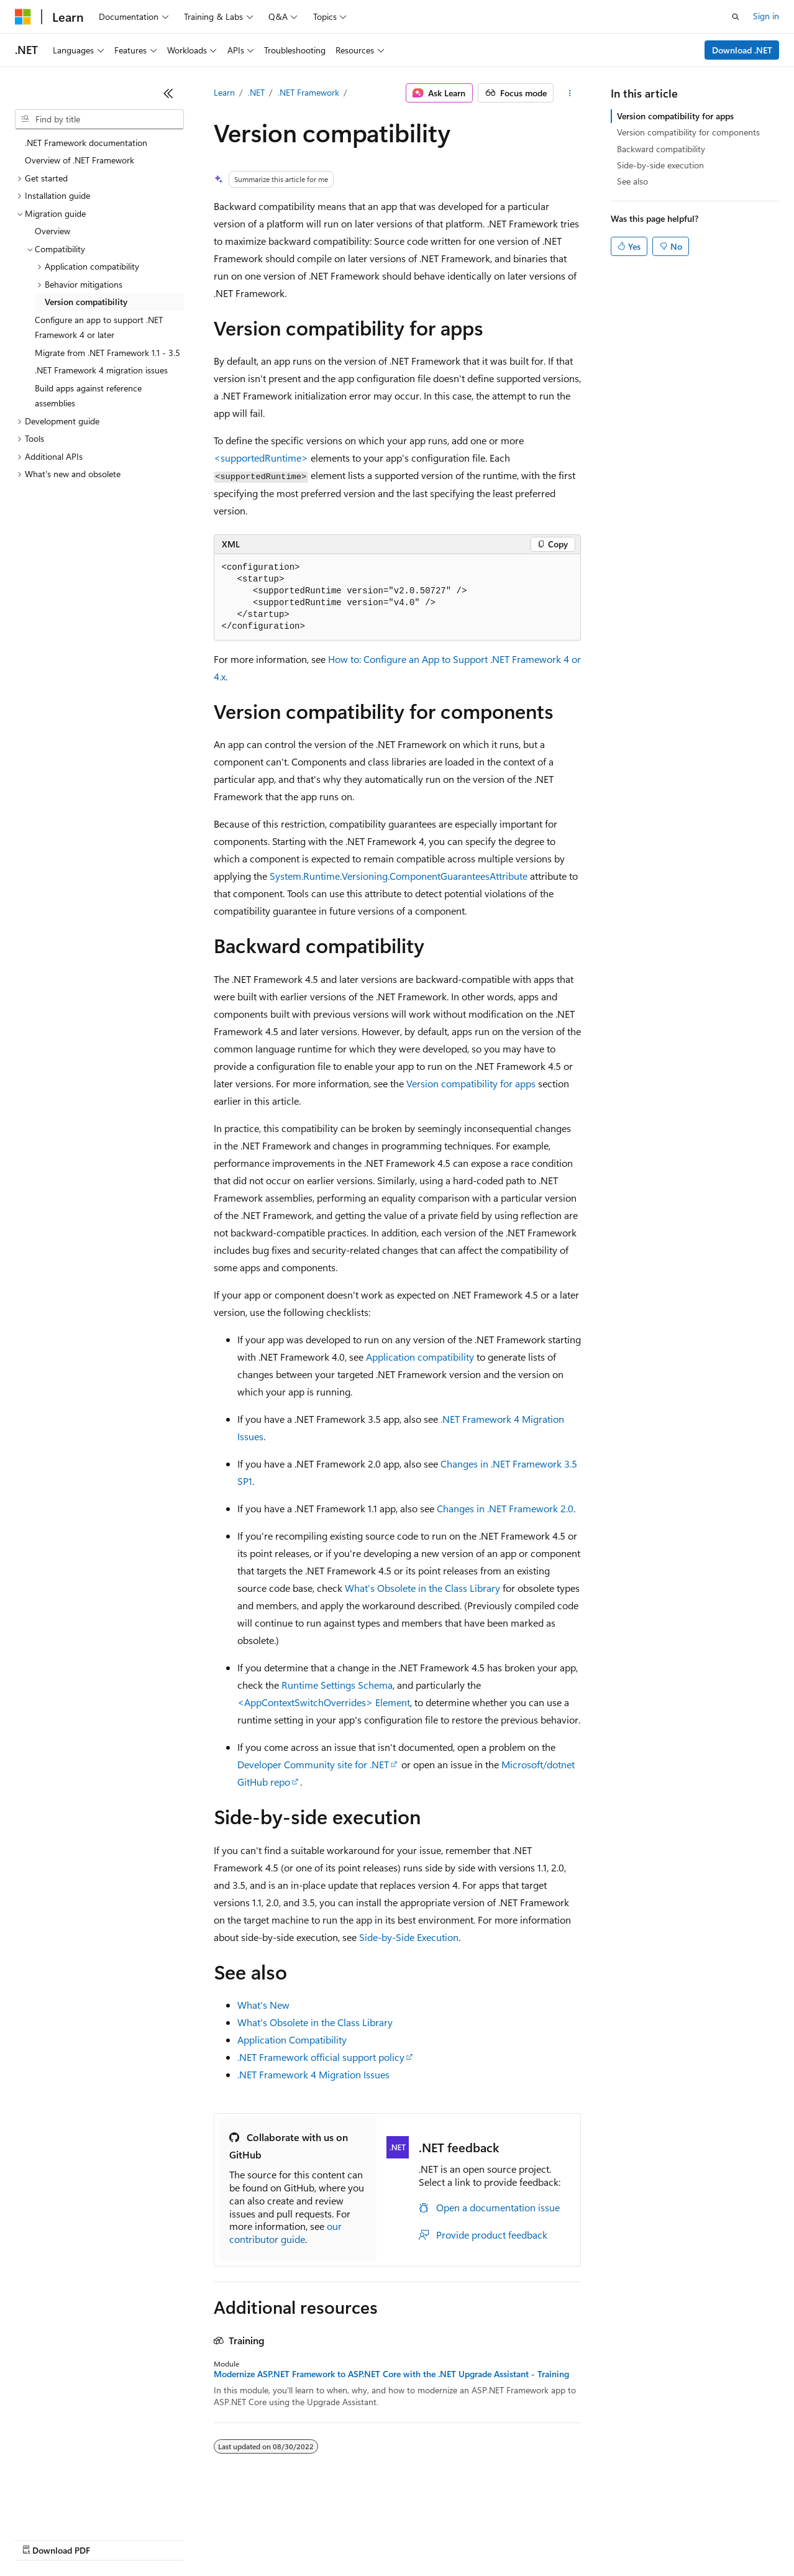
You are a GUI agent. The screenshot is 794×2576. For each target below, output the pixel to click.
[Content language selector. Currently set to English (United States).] (72, 2509)
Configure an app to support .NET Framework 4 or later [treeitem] (99, 327)
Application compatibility (420, 1356)
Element (323, 1702)
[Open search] (735, 17)
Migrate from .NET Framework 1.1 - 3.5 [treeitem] (107, 353)
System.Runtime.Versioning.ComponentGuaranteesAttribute (398, 875)
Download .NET (742, 50)
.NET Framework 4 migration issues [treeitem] (101, 370)
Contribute (222, 2538)
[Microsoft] (23, 17)
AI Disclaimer (40, 2538)
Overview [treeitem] (52, 231)
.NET (256, 92)
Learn (224, 92)
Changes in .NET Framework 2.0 (505, 1508)
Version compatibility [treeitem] (86, 302)
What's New (263, 2004)
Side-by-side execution (660, 165)
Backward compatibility (661, 149)
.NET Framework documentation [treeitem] (86, 142)
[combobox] (99, 119)
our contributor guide (285, 2232)
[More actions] (569, 93)
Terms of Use (453, 2538)
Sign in (766, 16)
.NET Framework (308, 92)
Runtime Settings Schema (337, 1684)
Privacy (271, 2538)
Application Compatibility (292, 2039)
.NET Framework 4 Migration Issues (313, 2074)
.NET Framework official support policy (320, 2056)
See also (632, 181)
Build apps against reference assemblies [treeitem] (88, 395)
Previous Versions (113, 2538)
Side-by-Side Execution (409, 1936)
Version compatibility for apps (471, 1083)
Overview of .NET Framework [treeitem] (79, 160)
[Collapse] (168, 93)
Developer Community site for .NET (313, 1764)
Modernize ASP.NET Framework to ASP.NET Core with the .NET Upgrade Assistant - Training (391, 2374)
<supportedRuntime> (261, 457)
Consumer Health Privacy (357, 2538)
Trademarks (515, 2538)
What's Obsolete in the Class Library (422, 1587)
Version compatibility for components (688, 132)
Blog (169, 2538)
